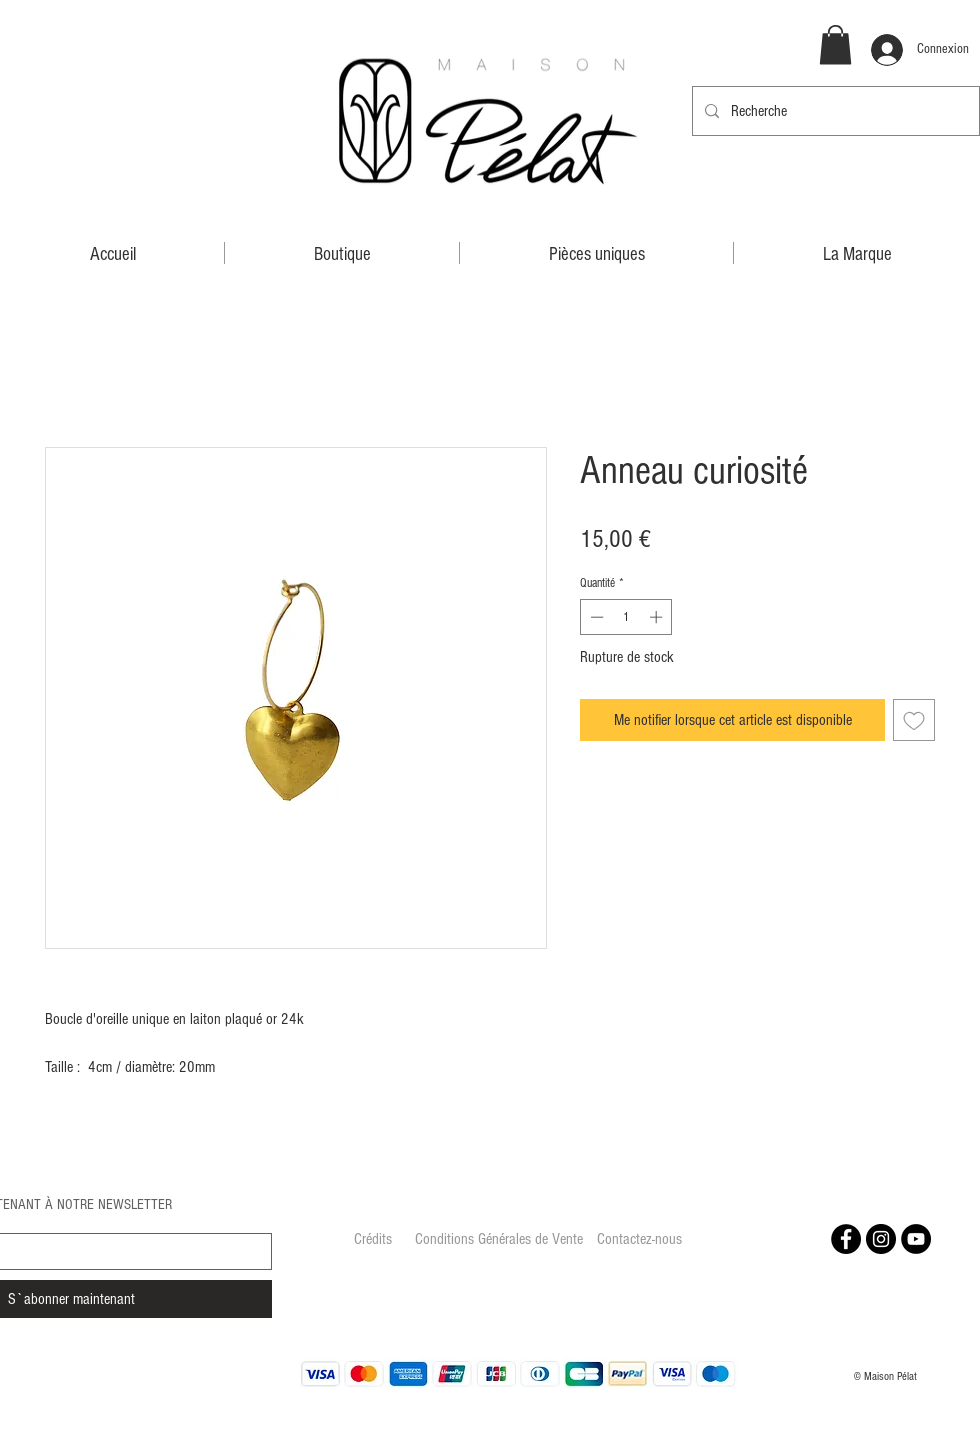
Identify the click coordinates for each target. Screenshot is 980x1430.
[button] (835, 44)
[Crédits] (373, 1239)
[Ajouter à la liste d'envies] (914, 720)
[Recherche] (834, 111)
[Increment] (658, 617)
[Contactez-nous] (639, 1239)
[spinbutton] (626, 617)
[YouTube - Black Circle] (916, 1239)
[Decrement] (595, 617)
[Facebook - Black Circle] (846, 1239)
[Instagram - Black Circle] (881, 1239)
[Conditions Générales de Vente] (499, 1239)
